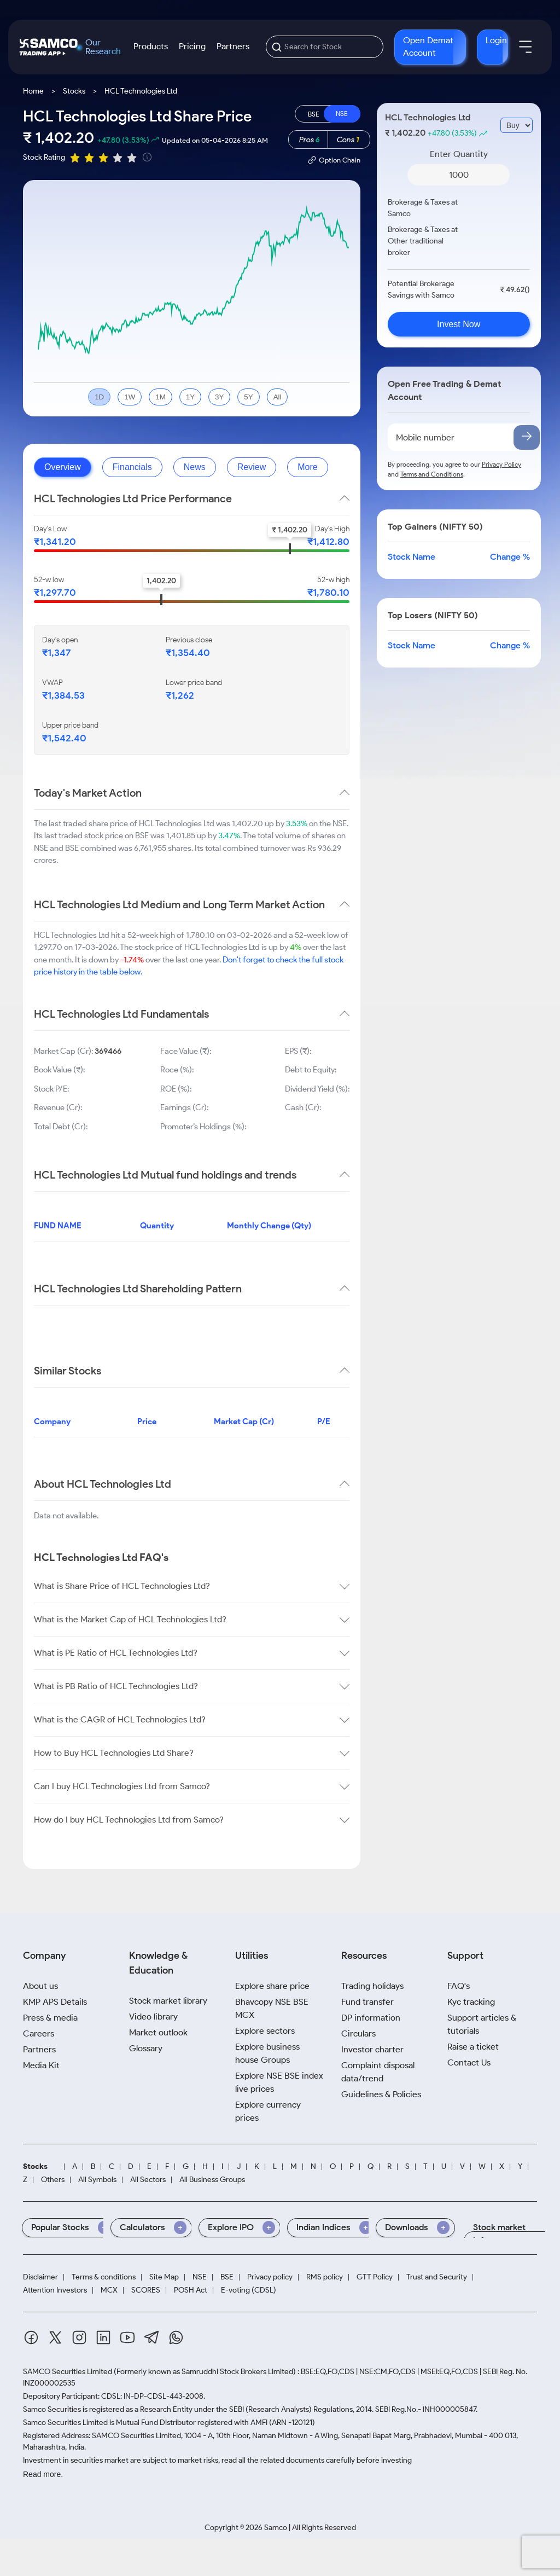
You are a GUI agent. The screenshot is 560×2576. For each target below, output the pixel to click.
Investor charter (372, 2049)
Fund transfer (367, 2002)
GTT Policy (375, 2277)
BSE (227, 2277)
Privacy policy (270, 2277)
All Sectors (148, 2180)
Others (53, 2180)
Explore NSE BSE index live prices (279, 2082)
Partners (233, 46)
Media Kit (41, 2065)
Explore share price (272, 1986)
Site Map (164, 2277)
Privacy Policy (501, 464)
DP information (370, 2017)
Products (150, 46)
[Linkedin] (103, 2339)
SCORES (145, 2290)
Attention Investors (55, 2290)
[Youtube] (127, 2339)
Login (496, 40)
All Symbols (97, 2180)
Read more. (43, 2474)
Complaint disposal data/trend (378, 2072)
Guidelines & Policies (381, 2094)
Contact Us (469, 2062)
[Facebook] (31, 2339)
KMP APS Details (55, 2002)
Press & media (50, 2017)
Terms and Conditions (431, 474)
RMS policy (324, 2277)
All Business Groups (212, 2180)
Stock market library (168, 2000)
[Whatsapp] (176, 2339)
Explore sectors (265, 2031)
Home (33, 91)
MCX (109, 2290)
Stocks (74, 91)
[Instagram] (79, 2339)
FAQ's (458, 1986)
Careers (38, 2033)
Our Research (103, 47)
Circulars (358, 2033)
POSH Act (190, 2290)
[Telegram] (151, 2339)
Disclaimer (40, 2277)
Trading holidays (372, 1986)
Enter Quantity (459, 154)
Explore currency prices (268, 2111)
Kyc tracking (471, 2002)
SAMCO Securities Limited (67, 2371)
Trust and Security (436, 2277)
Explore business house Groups (267, 2053)
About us (40, 1986)
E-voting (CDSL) (248, 2290)
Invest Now (458, 324)
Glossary (145, 2048)
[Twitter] (55, 2339)
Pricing (192, 46)
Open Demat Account (428, 46)
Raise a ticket (473, 2046)
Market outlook (158, 2032)
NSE (199, 2277)
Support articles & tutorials (481, 2024)
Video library (153, 2016)
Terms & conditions (104, 2277)
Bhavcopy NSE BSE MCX (271, 2008)
